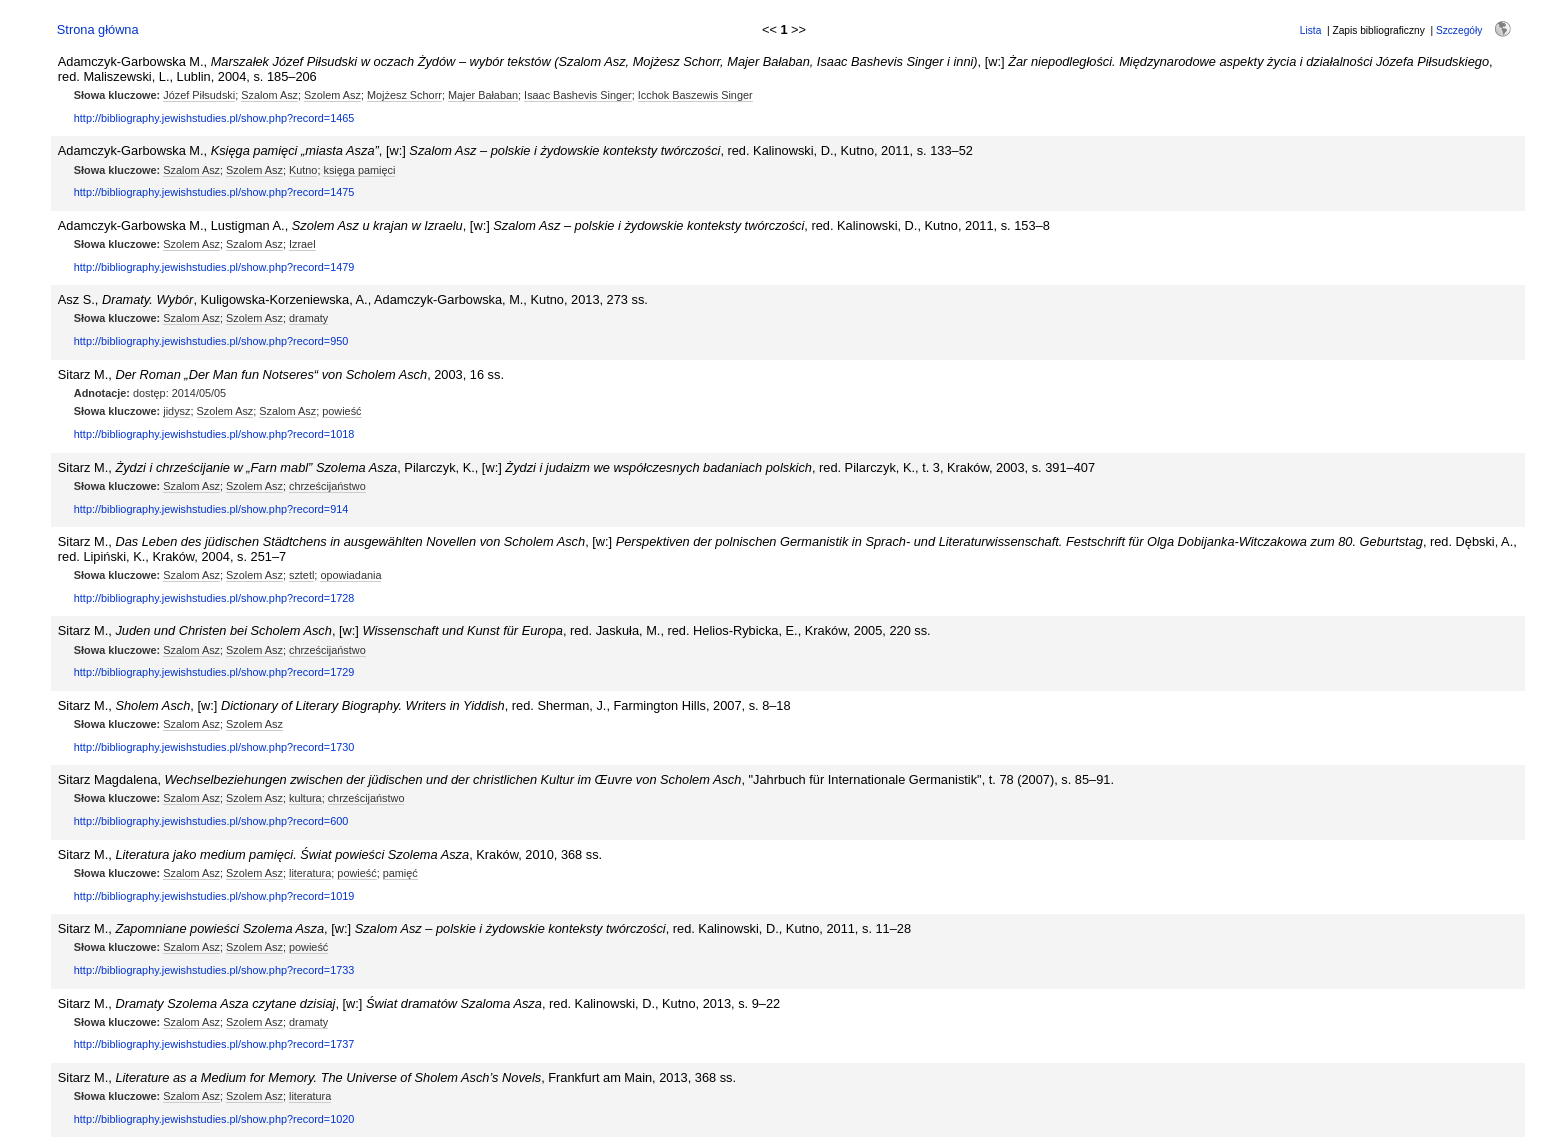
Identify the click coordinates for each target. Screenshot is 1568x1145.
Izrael (302, 244)
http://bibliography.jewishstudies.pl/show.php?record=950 (211, 341)
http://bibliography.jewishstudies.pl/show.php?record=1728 (214, 598)
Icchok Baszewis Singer (695, 95)
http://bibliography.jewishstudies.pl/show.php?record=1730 (214, 747)
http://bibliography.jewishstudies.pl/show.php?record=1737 (214, 1044)
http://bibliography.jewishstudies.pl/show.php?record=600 (211, 821)
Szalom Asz (269, 95)
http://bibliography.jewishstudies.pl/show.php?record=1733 (214, 970)
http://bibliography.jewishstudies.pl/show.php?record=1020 (214, 1119)
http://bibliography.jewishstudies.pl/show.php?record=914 (211, 509)
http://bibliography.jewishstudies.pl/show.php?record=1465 (214, 118)
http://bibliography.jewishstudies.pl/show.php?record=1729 (214, 672)
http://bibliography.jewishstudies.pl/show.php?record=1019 (214, 896)
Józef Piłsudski (199, 95)
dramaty (308, 318)
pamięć (400, 873)
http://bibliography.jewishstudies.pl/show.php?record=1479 (214, 267)
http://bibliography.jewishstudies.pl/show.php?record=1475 (214, 192)
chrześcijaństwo (327, 486)
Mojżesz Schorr (404, 95)
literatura (310, 873)
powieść (341, 411)
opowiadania (350, 575)
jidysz (176, 411)
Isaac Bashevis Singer (578, 95)
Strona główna (98, 29)
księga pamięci (359, 170)
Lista (1311, 30)
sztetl (301, 575)
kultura (305, 798)
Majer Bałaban (483, 95)
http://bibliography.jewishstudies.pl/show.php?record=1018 (214, 434)
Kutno (303, 170)
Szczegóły (1459, 30)
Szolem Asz (332, 95)
